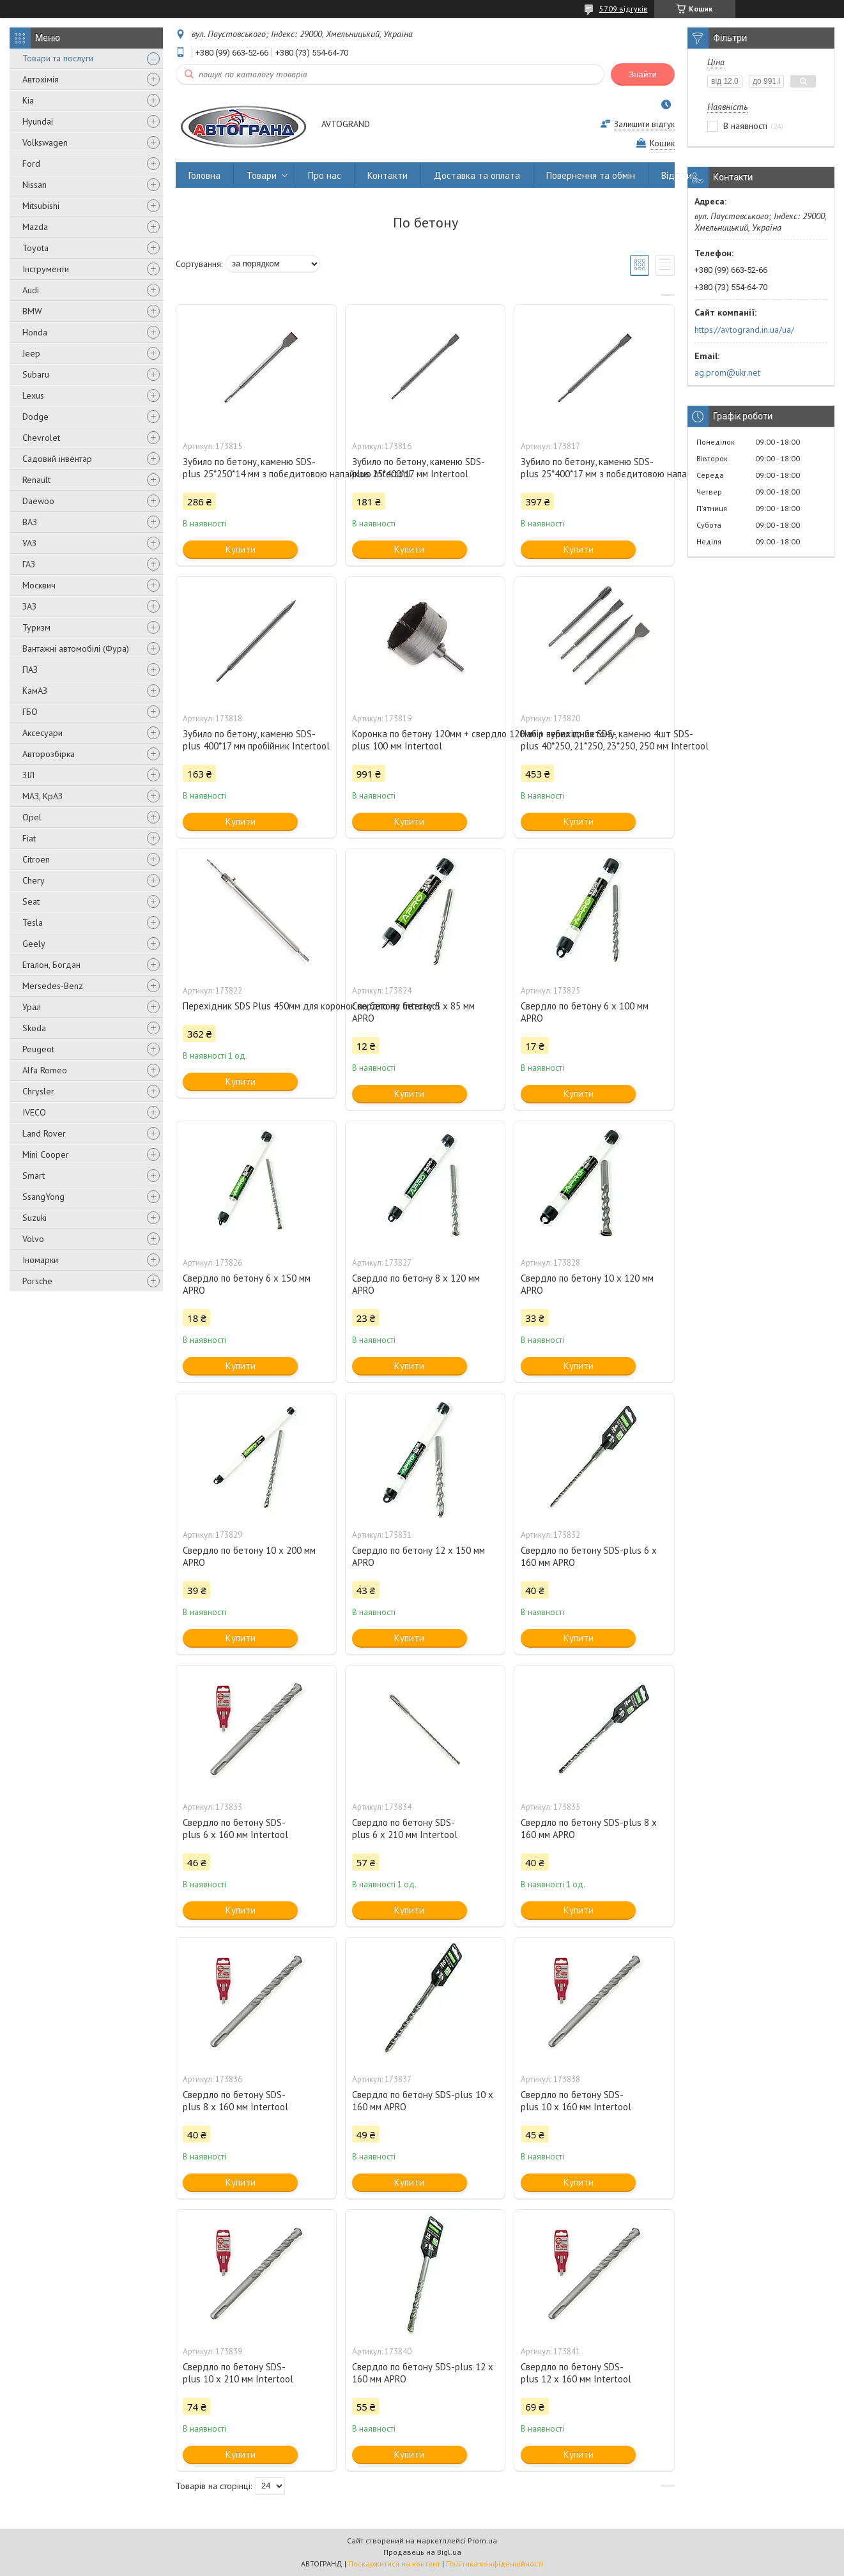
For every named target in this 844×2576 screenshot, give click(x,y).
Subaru (35, 374)
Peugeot (38, 1049)
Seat (31, 901)
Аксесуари (42, 733)
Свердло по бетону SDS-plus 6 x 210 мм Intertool (404, 1828)
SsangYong (43, 1196)
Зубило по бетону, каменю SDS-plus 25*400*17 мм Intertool (418, 468)
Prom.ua (482, 2540)
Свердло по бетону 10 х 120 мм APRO (587, 1284)
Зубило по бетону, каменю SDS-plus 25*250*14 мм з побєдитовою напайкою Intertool (256, 468)
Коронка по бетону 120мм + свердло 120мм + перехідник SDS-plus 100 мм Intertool (425, 740)
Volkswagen (45, 142)
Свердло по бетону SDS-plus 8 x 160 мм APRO (589, 1828)
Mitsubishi (40, 205)
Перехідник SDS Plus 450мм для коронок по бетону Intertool (256, 1006)
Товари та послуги (57, 58)
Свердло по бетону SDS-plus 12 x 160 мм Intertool (576, 2373)
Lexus (33, 395)
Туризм (36, 627)
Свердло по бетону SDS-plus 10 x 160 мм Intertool (576, 2101)
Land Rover (44, 1133)
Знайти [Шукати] (643, 74)
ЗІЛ (28, 775)
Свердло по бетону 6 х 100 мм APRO (584, 1012)
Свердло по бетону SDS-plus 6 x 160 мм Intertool (235, 1828)
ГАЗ (28, 564)
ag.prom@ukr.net (727, 372)
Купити (241, 549)
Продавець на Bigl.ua (422, 2552)
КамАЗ (34, 690)
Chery (33, 880)
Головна (204, 175)
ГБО (30, 711)
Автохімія (40, 79)
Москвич (39, 585)
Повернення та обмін (590, 175)
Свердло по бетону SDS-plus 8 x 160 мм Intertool (235, 2101)
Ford (31, 163)
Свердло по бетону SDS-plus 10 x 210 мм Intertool (238, 2373)
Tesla (32, 922)
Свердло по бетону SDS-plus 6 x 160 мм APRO (589, 1556)
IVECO (34, 1112)
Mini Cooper (45, 1154)
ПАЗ (30, 669)
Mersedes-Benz (52, 986)
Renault (36, 480)
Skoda (34, 1028)
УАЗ (29, 543)
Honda (34, 332)
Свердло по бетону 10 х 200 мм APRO (249, 1556)
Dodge (35, 416)
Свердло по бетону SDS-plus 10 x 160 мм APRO (422, 2101)
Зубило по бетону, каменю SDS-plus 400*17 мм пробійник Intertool (256, 740)
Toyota (35, 248)
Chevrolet (41, 437)
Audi (30, 290)
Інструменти (45, 269)
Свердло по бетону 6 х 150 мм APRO (247, 1284)
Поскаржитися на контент (394, 2563)
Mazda (35, 227)
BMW (32, 311)
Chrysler (38, 1091)
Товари (262, 175)
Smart (33, 1175)
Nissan (34, 184)
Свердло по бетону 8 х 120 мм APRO (416, 1284)
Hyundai (37, 121)
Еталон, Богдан (51, 964)
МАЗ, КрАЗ (42, 796)
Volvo (33, 1239)
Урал (31, 1007)
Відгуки (676, 175)
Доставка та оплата (477, 175)
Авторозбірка (48, 754)
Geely (33, 943)
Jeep (31, 353)
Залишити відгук (644, 124)
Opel (32, 817)
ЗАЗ (29, 606)
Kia (28, 100)
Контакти (387, 175)
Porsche (37, 1281)
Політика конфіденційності (494, 2563)
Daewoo (38, 501)
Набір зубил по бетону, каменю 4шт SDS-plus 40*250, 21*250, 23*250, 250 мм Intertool (594, 740)
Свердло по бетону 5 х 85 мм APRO (413, 1012)
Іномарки (40, 1260)
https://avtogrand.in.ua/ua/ (744, 329)
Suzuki (34, 1217)
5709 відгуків (623, 8)
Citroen (36, 859)
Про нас (324, 175)
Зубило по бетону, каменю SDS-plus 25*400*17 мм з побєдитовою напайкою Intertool (594, 468)
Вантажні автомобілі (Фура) (75, 648)
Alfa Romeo (44, 1070)
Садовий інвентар (57, 458)
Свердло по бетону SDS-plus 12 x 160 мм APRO (422, 2373)
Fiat (29, 838)
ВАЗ (29, 522)
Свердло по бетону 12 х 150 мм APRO (418, 1556)
